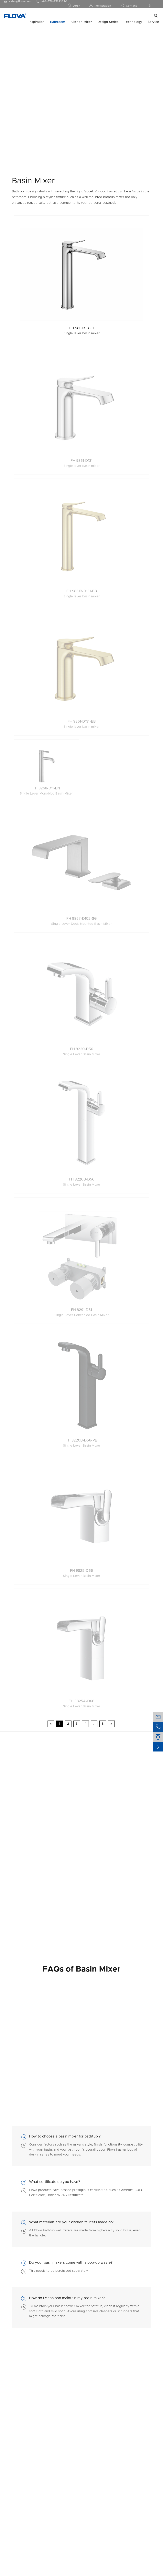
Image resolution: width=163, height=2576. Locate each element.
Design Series (107, 22)
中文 (148, 6)
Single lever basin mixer (82, 333)
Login (73, 5)
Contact (128, 5)
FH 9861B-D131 (81, 328)
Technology (133, 22)
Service (153, 22)
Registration (100, 5)
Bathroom (57, 22)
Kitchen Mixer (81, 22)
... (94, 1723)
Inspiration (37, 22)
